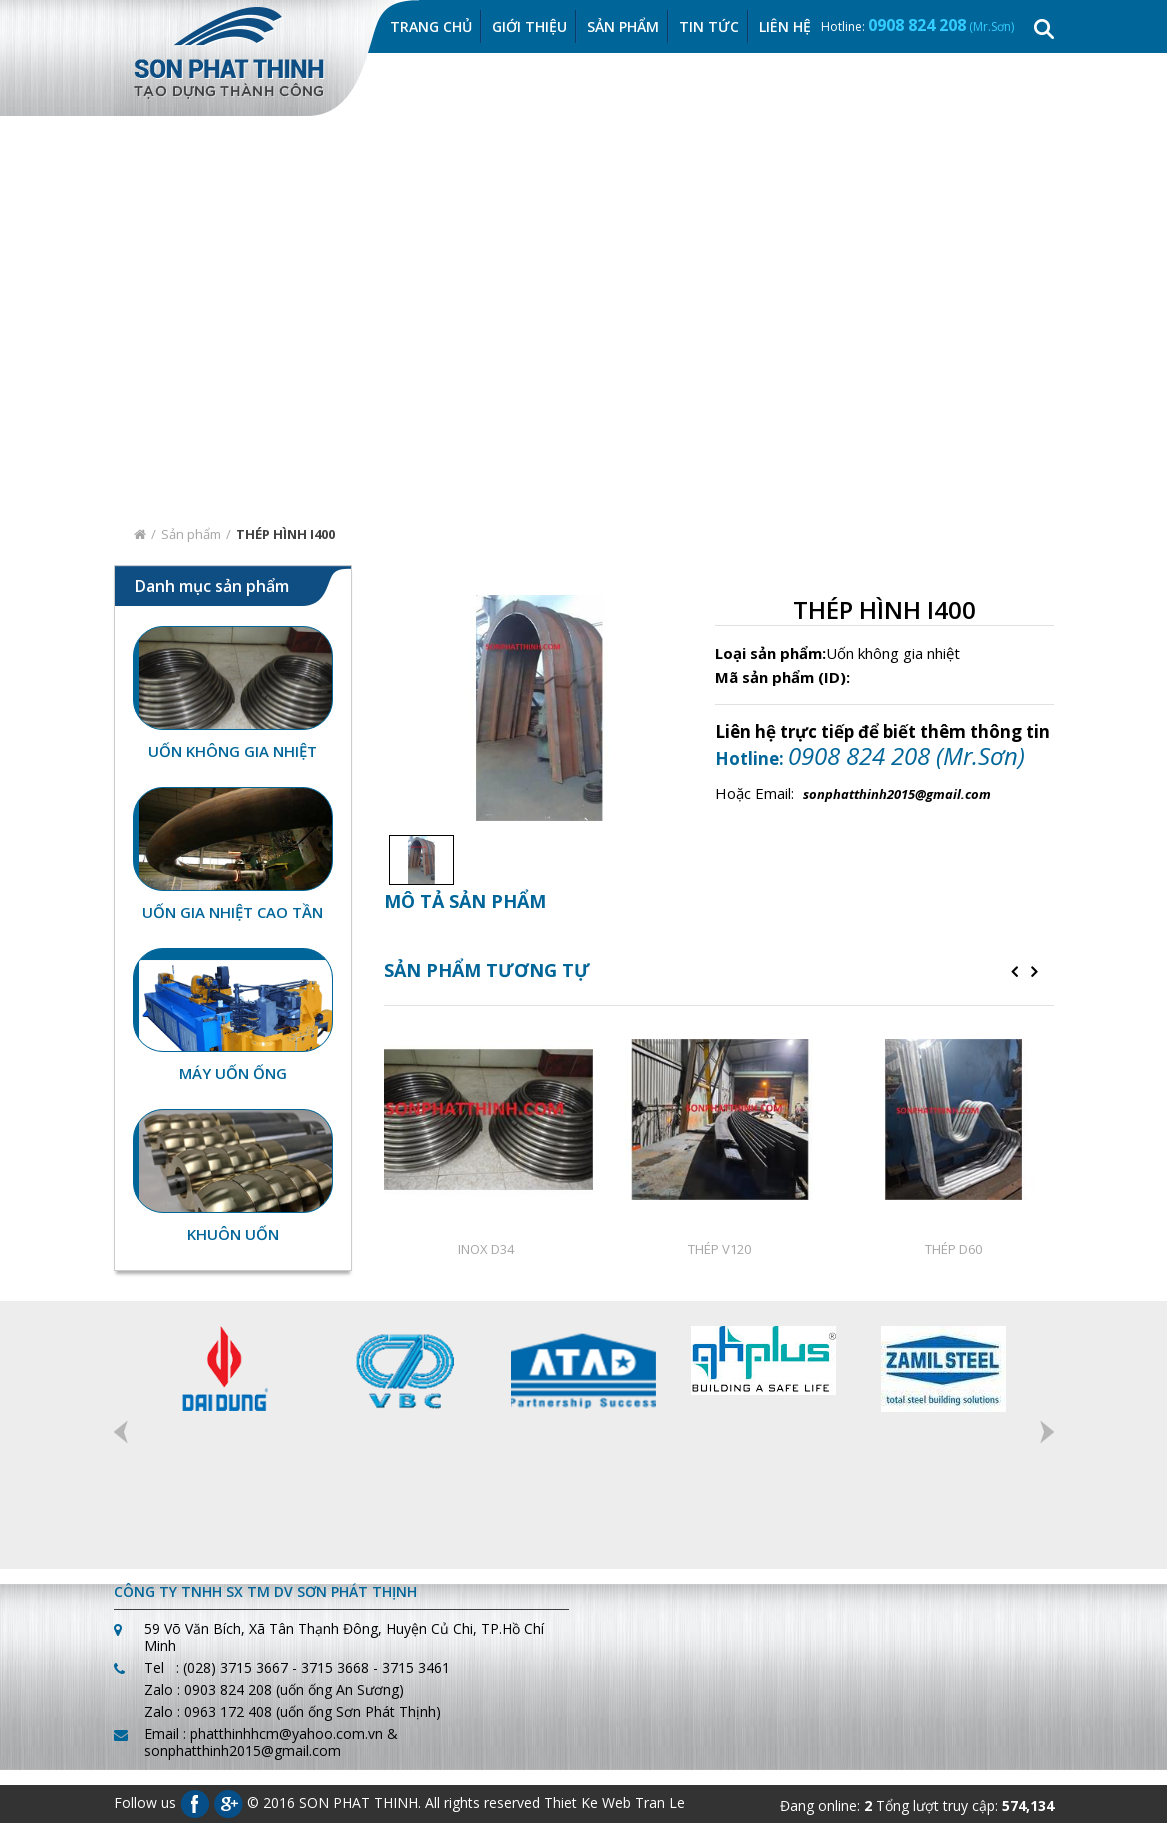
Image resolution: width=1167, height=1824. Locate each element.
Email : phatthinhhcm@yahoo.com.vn (263, 1734)
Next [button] (1047, 1433)
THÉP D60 (953, 1249)
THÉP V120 (719, 1249)
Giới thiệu (529, 27)
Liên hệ (785, 27)
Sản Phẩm (623, 27)
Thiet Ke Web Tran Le (614, 1803)
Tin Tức (709, 27)
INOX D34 (486, 1249)
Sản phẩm (191, 535)
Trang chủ (431, 27)
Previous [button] (121, 1433)
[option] (416, 860)
